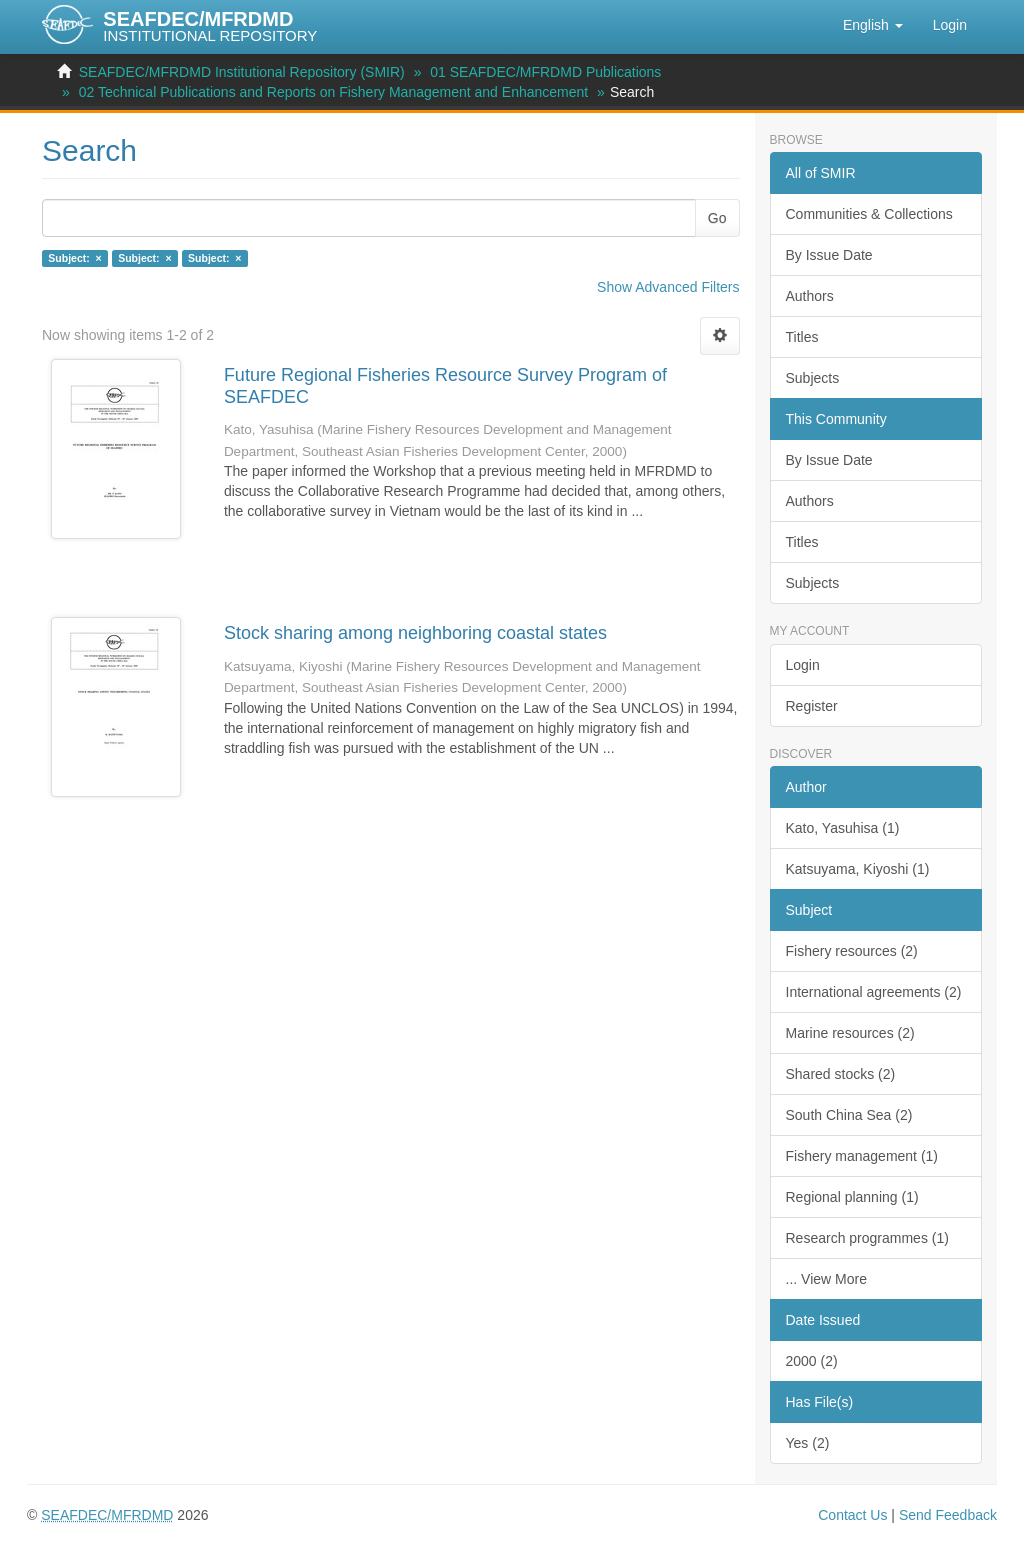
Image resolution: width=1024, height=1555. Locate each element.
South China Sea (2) (849, 1115)
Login (803, 665)
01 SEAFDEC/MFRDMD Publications (545, 72)
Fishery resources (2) (852, 951)
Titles (802, 337)
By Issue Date (829, 255)
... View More (826, 1279)
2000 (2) (812, 1361)
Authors (810, 296)
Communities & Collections (869, 214)
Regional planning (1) (852, 1197)
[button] (873, 25)
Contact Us (852, 1515)
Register (812, 706)
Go (717, 218)
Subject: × (74, 258)
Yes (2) (808, 1443)
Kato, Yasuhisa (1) (843, 828)
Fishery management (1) (862, 1156)
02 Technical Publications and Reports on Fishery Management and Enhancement (334, 92)
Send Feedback (948, 1515)
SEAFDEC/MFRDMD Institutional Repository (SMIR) (242, 72)
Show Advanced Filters (668, 287)
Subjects (813, 378)
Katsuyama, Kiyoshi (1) (858, 869)
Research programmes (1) (867, 1238)
